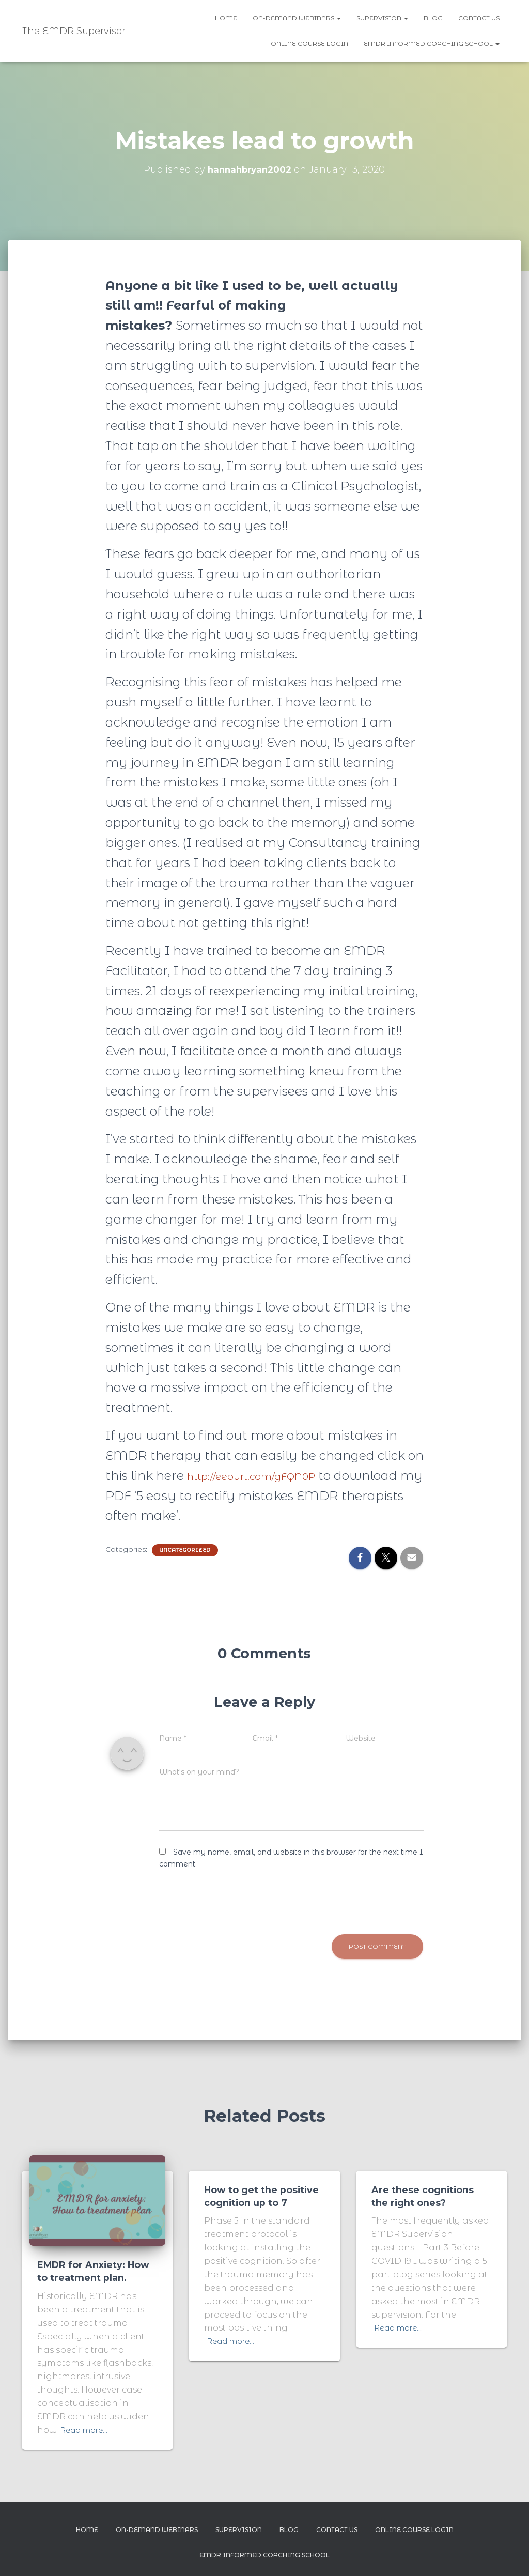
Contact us (479, 18)
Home (226, 18)
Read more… (87, 2429)
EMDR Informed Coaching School (432, 44)
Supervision (382, 18)
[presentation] (237, 1898)
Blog (433, 18)
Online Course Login (309, 44)
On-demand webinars (297, 18)
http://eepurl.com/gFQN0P (268, 1475)
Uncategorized (185, 1550)
